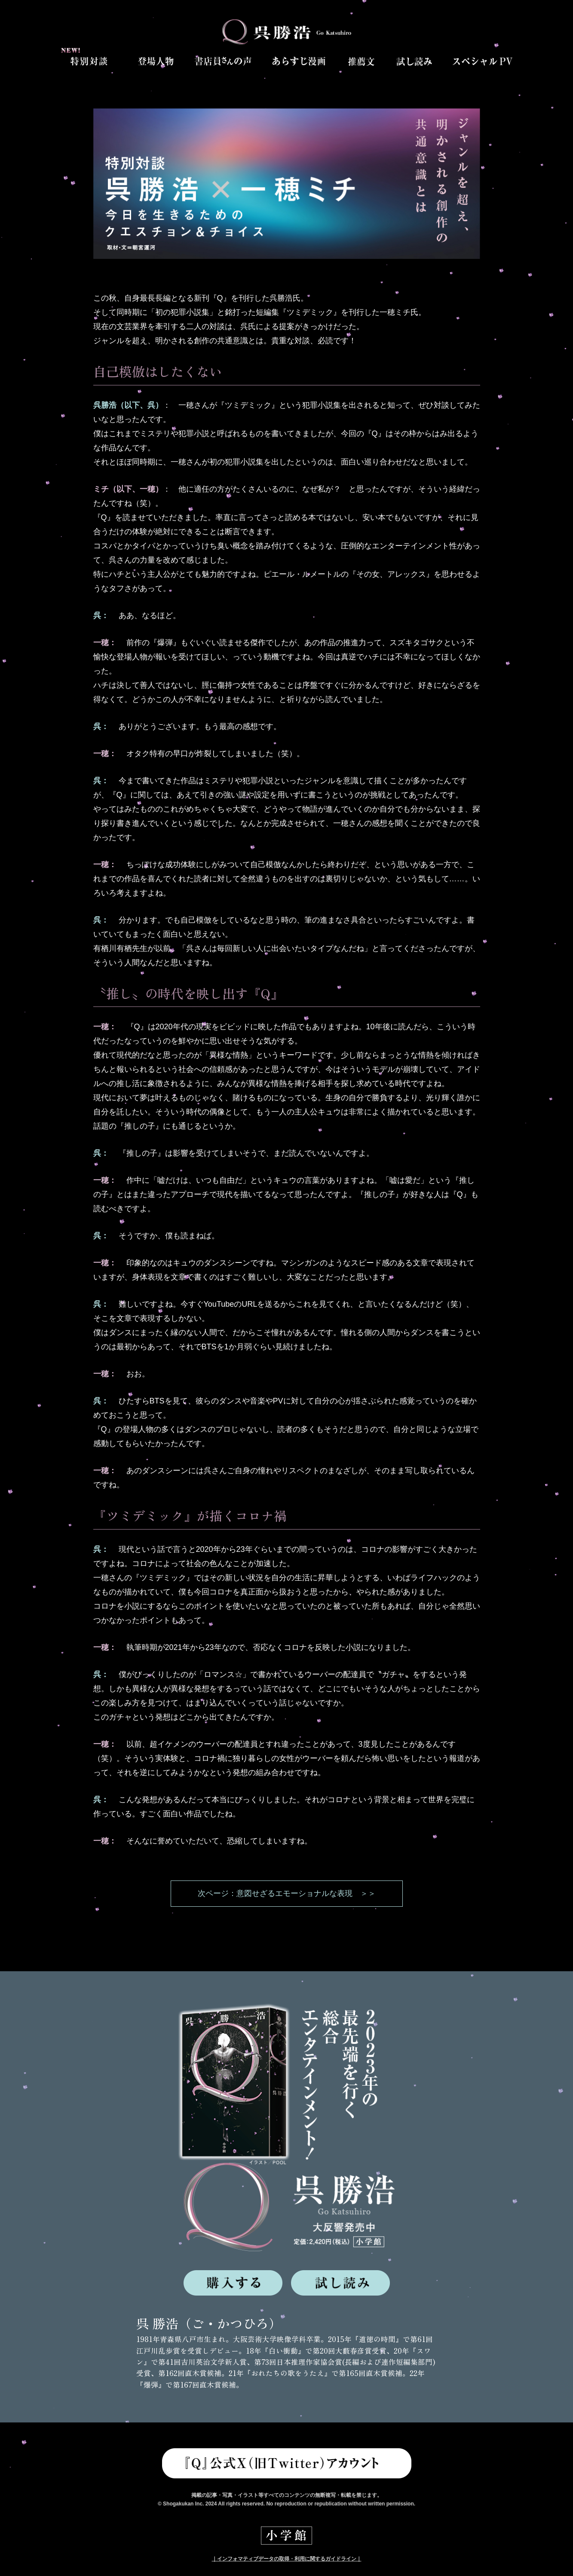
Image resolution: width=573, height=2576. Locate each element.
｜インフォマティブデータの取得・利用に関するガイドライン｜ (287, 2559)
